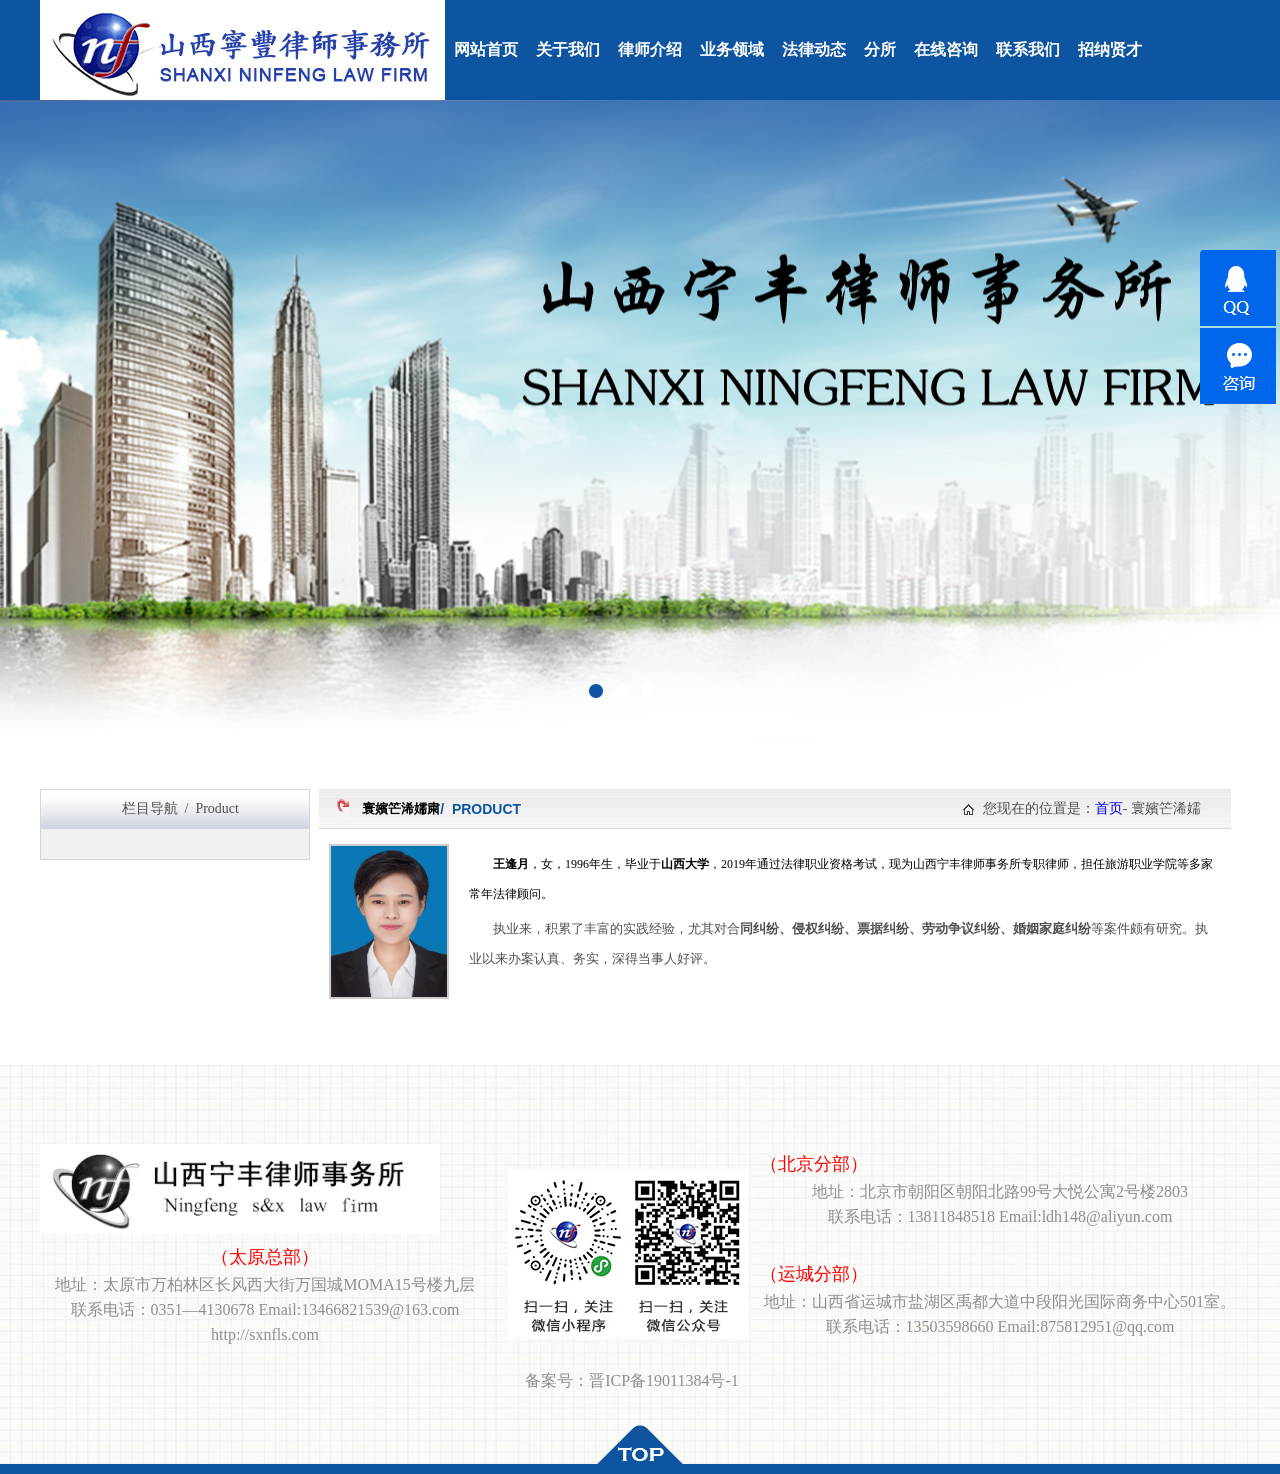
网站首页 (486, 49)
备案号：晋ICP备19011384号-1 (632, 1380)
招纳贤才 (1110, 49)
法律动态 (814, 49)
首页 (1109, 808)
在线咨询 (946, 49)
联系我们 (1028, 49)
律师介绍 (650, 49)
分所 (880, 49)
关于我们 (568, 49)
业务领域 (732, 49)
